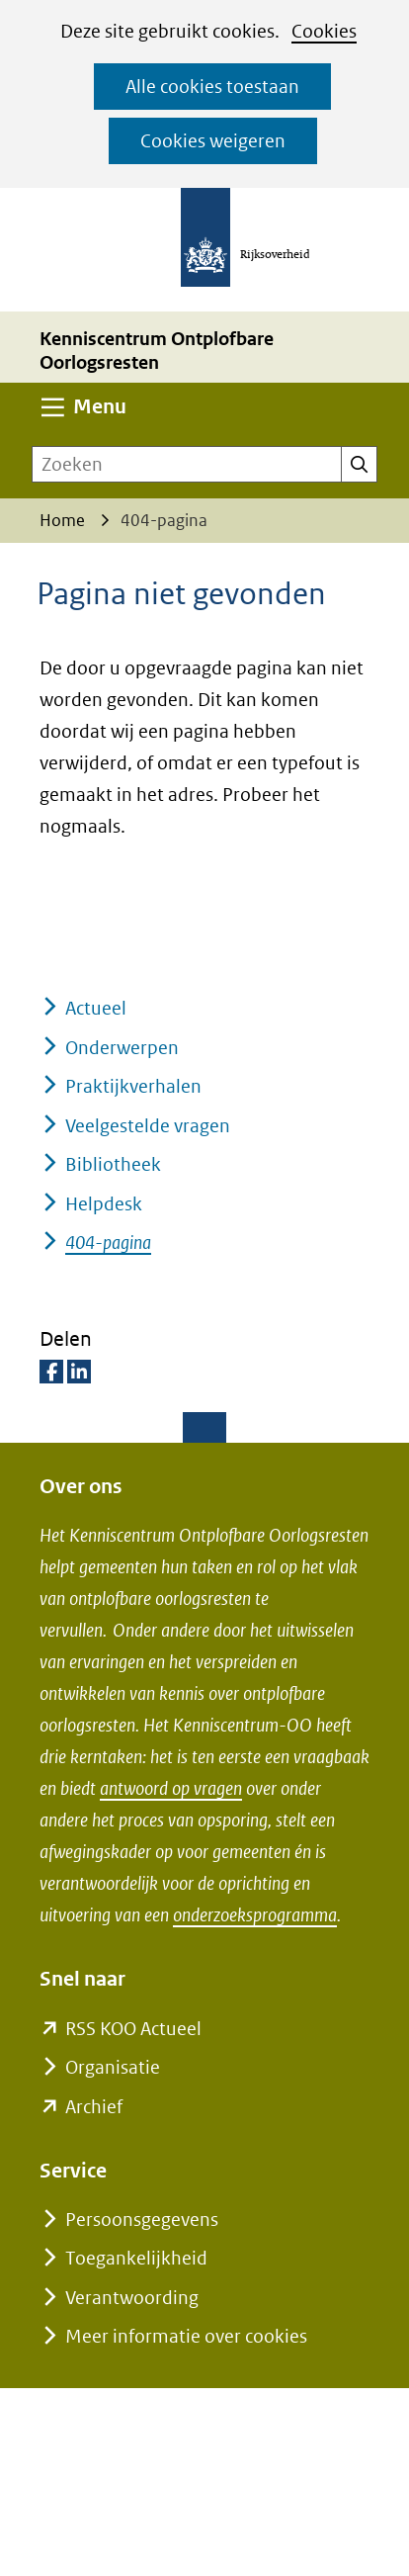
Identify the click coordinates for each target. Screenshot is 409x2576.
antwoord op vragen (171, 1788)
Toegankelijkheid (136, 2258)
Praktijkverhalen (133, 1086)
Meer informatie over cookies (186, 2336)
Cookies (324, 31)
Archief (94, 2106)
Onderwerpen (122, 1047)
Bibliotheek (113, 1164)
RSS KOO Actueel (133, 2028)
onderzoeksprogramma (255, 1915)
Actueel (95, 1008)
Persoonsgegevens (141, 2219)
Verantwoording (132, 2297)
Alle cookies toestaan (212, 86)
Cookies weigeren (213, 141)
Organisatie (112, 2067)
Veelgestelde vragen (147, 1125)
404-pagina (108, 1242)
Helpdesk (103, 1204)
